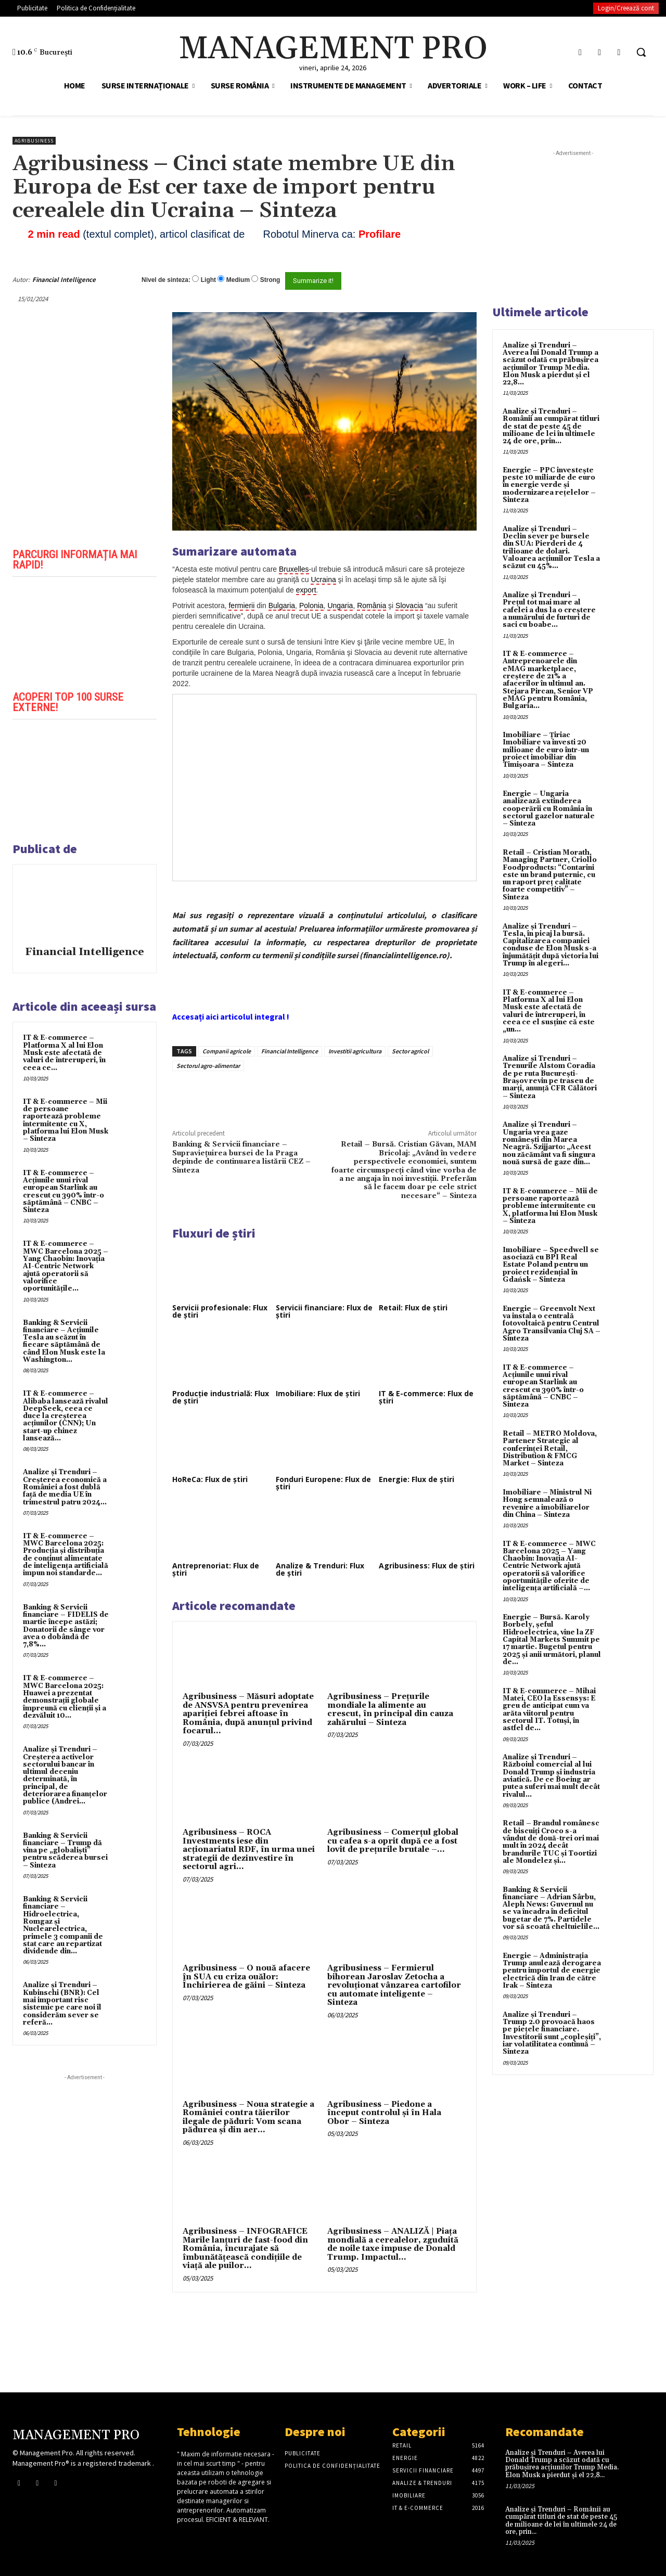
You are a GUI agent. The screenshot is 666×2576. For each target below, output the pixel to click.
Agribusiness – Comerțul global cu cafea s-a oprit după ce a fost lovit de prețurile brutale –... (392, 1840)
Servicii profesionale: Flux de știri (219, 1311)
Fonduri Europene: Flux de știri (323, 1482)
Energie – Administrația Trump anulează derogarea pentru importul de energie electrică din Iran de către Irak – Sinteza (552, 1971)
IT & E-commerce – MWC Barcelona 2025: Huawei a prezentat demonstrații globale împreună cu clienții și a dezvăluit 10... (64, 1696)
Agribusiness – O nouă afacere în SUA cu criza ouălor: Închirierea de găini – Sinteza (246, 1976)
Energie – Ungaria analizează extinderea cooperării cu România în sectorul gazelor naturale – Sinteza (549, 809)
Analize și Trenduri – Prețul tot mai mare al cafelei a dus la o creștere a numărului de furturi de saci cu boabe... (549, 610)
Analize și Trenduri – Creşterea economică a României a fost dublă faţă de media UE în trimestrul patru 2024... (65, 1487)
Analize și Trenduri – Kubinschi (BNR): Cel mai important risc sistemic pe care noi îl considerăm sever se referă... (62, 2003)
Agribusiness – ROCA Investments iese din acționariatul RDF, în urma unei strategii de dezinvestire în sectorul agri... (249, 1849)
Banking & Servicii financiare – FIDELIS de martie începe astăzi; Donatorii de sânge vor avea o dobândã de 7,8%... (66, 1625)
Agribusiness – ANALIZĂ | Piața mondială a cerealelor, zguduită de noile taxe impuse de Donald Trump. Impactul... (392, 2244)
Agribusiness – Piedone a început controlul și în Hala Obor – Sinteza (384, 2113)
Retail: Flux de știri (413, 1307)
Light (208, 280)
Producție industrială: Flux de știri (220, 1397)
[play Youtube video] (84, 632)
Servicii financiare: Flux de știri (324, 1311)
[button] (641, 52)
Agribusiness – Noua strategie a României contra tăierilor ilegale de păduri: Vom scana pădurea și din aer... (248, 2117)
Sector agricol (410, 1051)
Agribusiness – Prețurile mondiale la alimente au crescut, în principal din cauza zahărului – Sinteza (390, 1710)
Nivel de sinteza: (166, 280)
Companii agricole (226, 1051)
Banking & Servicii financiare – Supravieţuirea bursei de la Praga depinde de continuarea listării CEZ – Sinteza (241, 1157)
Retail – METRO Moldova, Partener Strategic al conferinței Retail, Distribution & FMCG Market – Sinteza (550, 1448)
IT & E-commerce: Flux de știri (426, 1397)
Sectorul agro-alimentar (208, 1066)
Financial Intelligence (64, 279)
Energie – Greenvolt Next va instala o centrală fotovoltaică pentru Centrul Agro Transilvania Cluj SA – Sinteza (551, 1324)
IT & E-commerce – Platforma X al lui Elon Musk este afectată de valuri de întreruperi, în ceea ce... (64, 1053)
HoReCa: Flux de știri (210, 1479)
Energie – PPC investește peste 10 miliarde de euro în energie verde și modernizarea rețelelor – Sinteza (549, 485)
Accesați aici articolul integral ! (230, 1016)
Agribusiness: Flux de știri (427, 1565)
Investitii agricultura (354, 1051)
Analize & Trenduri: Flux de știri (320, 1569)
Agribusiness (34, 141)
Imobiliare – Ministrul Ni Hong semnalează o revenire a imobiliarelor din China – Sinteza (547, 1503)
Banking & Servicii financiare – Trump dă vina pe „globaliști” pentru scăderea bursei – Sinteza (65, 1851)
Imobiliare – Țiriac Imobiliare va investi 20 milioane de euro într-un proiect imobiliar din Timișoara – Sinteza (546, 750)
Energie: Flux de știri (416, 1479)
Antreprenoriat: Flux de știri (215, 1569)
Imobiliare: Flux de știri (318, 1393)
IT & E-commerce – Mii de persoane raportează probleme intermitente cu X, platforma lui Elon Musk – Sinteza (65, 1120)
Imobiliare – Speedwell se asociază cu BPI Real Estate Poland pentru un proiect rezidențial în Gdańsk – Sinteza (551, 1265)
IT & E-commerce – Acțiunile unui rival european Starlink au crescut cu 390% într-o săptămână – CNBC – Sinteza (63, 1191)
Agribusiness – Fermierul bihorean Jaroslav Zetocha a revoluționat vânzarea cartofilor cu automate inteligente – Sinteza (394, 1985)
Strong (270, 280)
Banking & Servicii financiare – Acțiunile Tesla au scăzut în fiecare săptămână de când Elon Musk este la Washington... (64, 1341)
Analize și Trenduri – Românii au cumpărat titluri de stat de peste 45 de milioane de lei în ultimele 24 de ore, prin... (551, 426)
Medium (238, 280)
